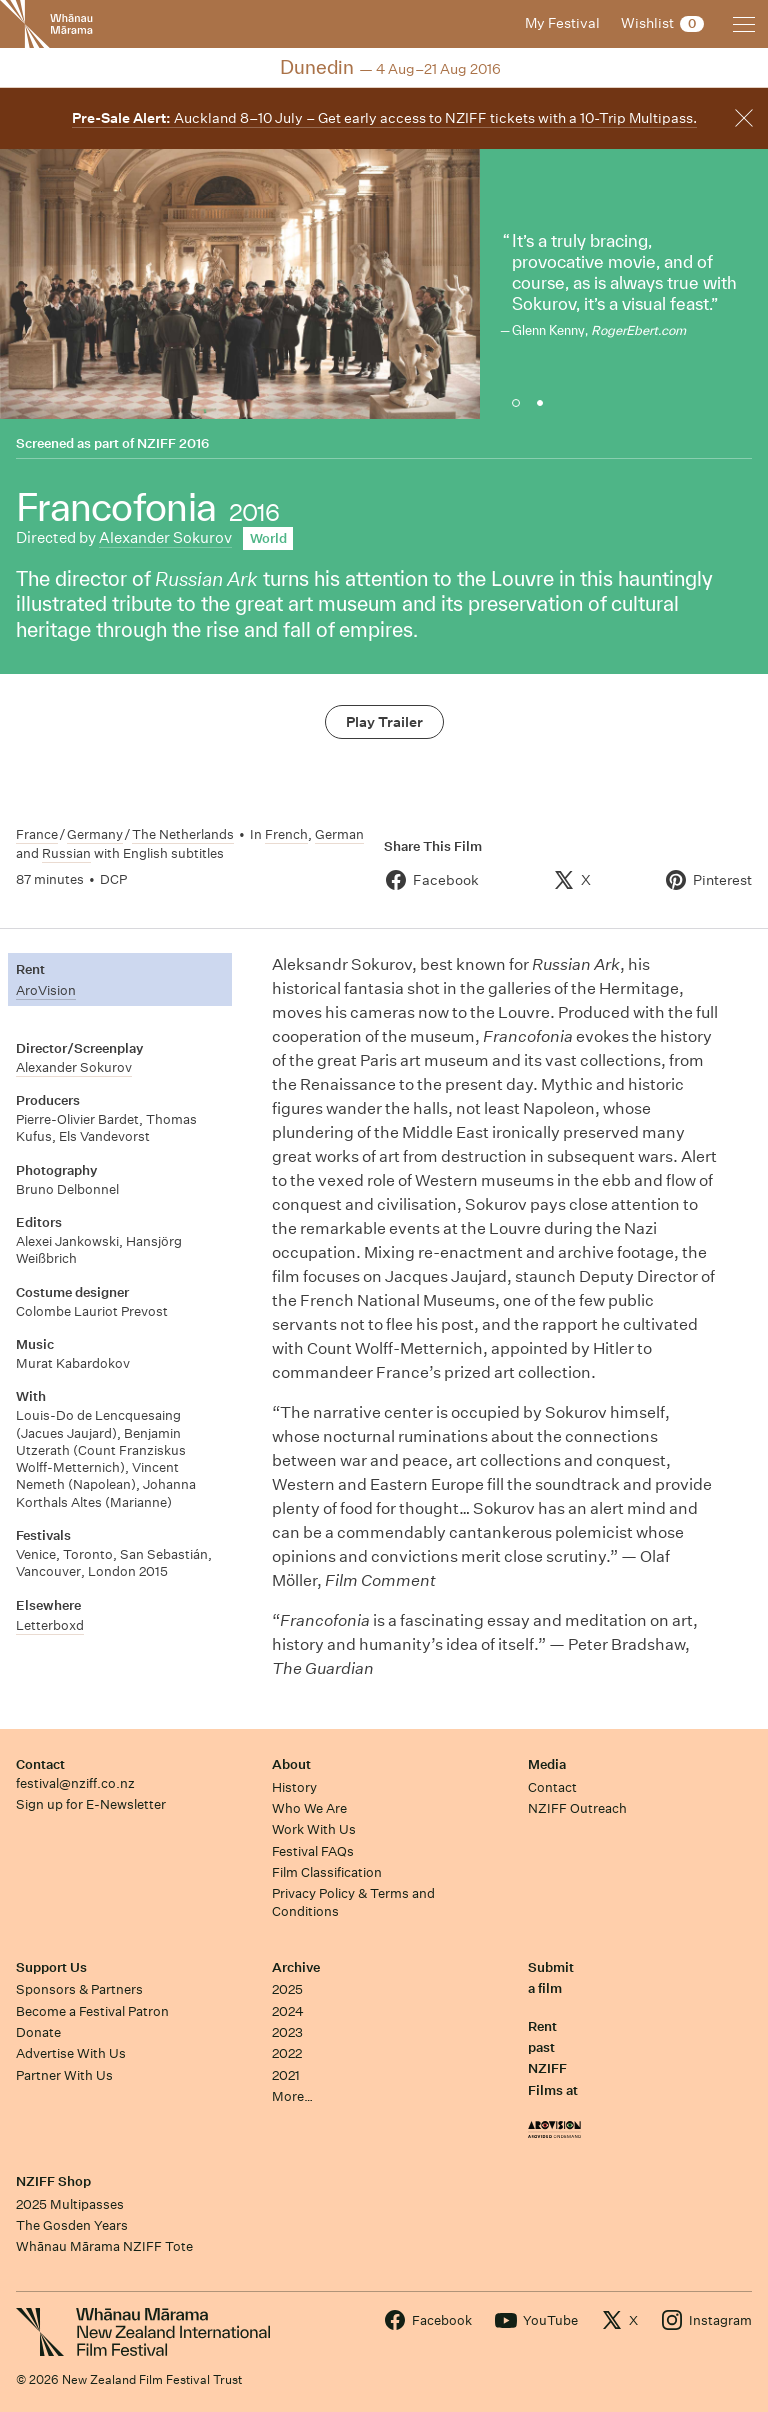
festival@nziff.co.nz (75, 1783)
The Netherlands (183, 834)
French (286, 834)
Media (547, 1764)
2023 (287, 2032)
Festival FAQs (313, 1851)
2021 (286, 2075)
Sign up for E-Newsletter (91, 1804)
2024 (288, 2011)
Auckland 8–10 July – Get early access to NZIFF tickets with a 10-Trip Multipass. (384, 118)
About (291, 1764)
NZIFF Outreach (577, 1808)
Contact (40, 1764)
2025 (287, 1989)
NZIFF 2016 (173, 443)
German (339, 834)
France (37, 834)
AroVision (46, 990)
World (268, 538)
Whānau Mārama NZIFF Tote (104, 2246)
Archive (296, 1967)
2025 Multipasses (70, 2204)
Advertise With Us (71, 2053)
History (294, 1787)
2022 (287, 2053)
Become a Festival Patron (92, 2011)
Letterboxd (50, 1625)
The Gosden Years (72, 2225)
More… (292, 2096)
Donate (38, 2032)
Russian (66, 853)
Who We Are (309, 1808)
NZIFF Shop (53, 2181)
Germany (95, 834)
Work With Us (314, 1829)
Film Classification (327, 1872)
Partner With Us (64, 2075)
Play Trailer (384, 722)
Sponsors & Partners (79, 1989)
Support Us (51, 1967)
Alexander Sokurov (165, 537)
